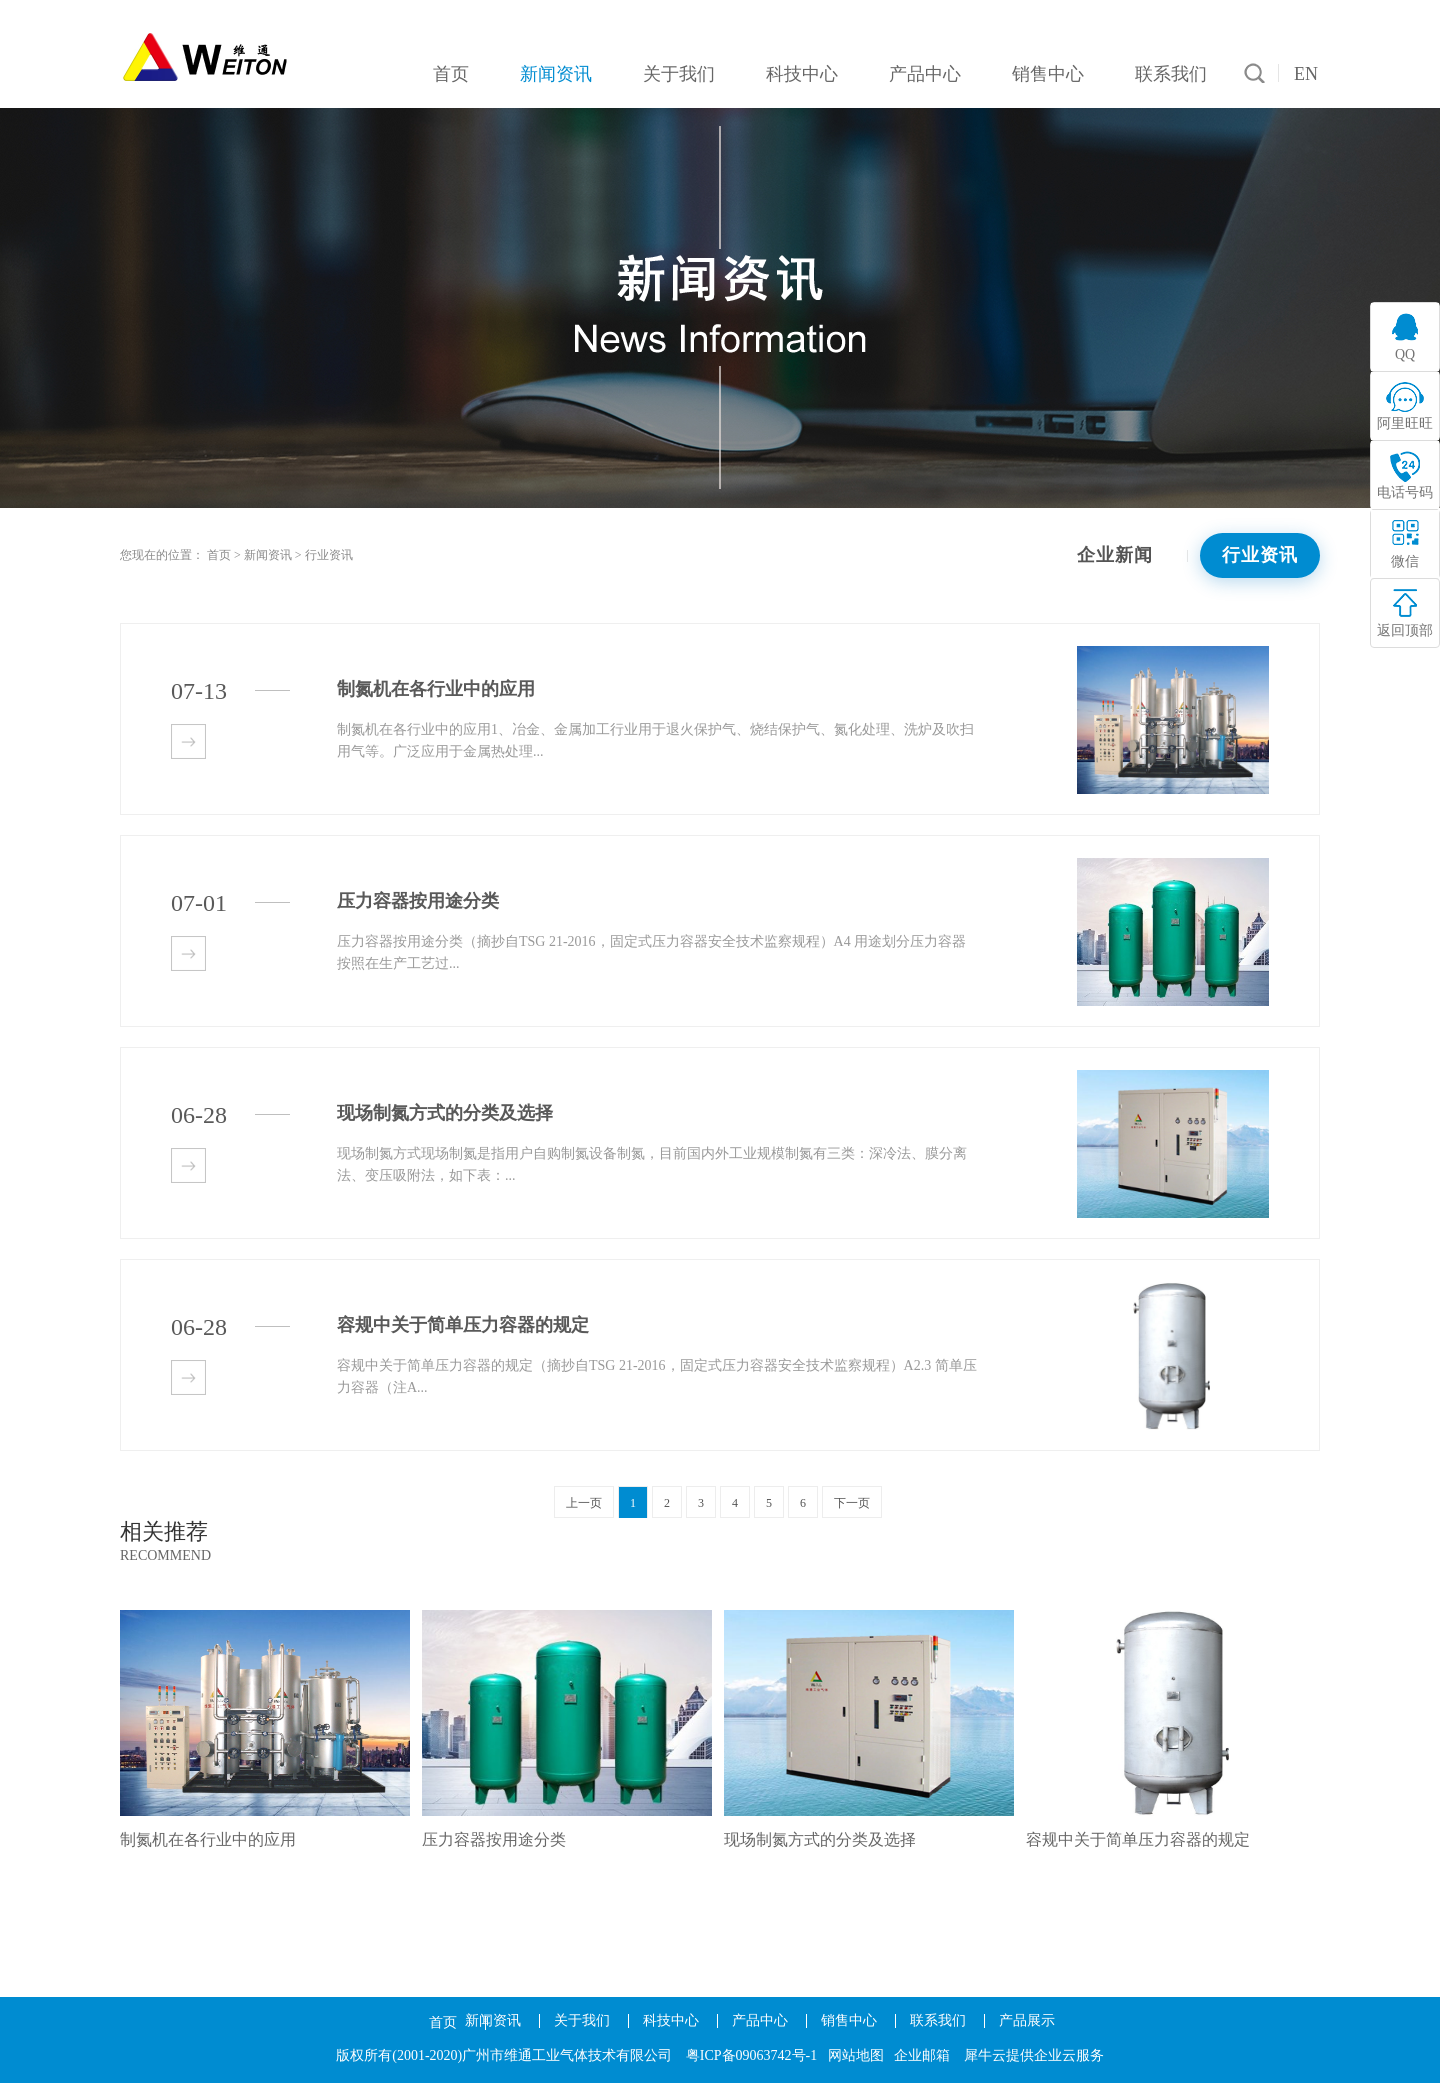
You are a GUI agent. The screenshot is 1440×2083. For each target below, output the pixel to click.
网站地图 (856, 2055)
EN (1306, 74)
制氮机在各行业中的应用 (208, 1839)
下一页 (852, 1503)
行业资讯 (329, 555)
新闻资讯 (268, 555)
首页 (443, 2022)
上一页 (584, 1503)
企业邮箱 (922, 2055)
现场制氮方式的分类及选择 (820, 1839)
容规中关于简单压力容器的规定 (1138, 1839)
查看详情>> (188, 741)
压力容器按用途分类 (494, 1839)
